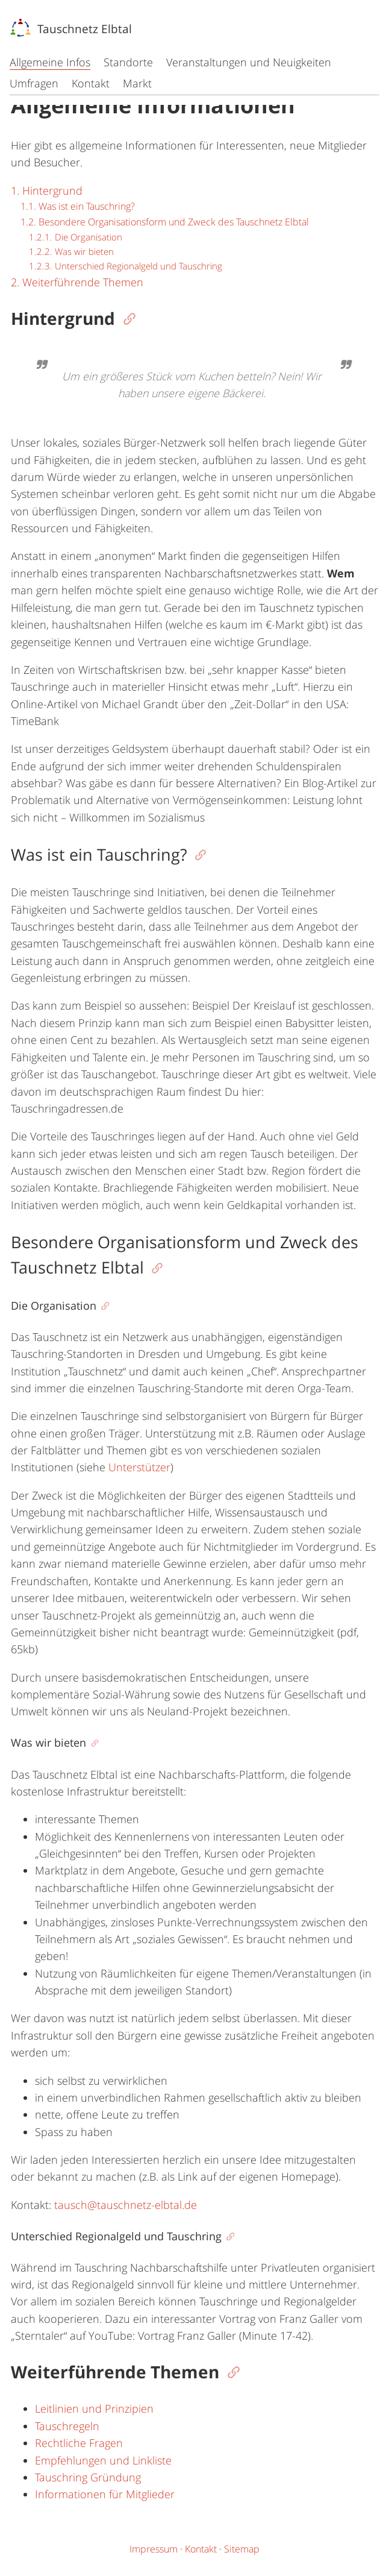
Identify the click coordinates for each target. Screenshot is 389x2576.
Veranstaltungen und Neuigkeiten (248, 62)
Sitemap (242, 2549)
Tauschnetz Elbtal (71, 28)
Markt (137, 83)
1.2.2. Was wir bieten (71, 251)
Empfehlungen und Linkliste (103, 2460)
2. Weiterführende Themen (77, 282)
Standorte (128, 62)
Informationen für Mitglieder (105, 2494)
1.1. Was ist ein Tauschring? (77, 206)
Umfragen (34, 83)
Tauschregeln (67, 2426)
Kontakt (91, 83)
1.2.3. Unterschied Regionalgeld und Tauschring (125, 266)
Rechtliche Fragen (79, 2443)
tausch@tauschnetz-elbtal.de (125, 2204)
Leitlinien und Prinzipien (94, 2408)
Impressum (153, 2549)
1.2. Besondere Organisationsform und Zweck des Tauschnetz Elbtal (164, 221)
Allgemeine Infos (50, 62)
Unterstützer (139, 1467)
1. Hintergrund (46, 190)
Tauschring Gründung (88, 2477)
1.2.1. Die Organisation (75, 237)
